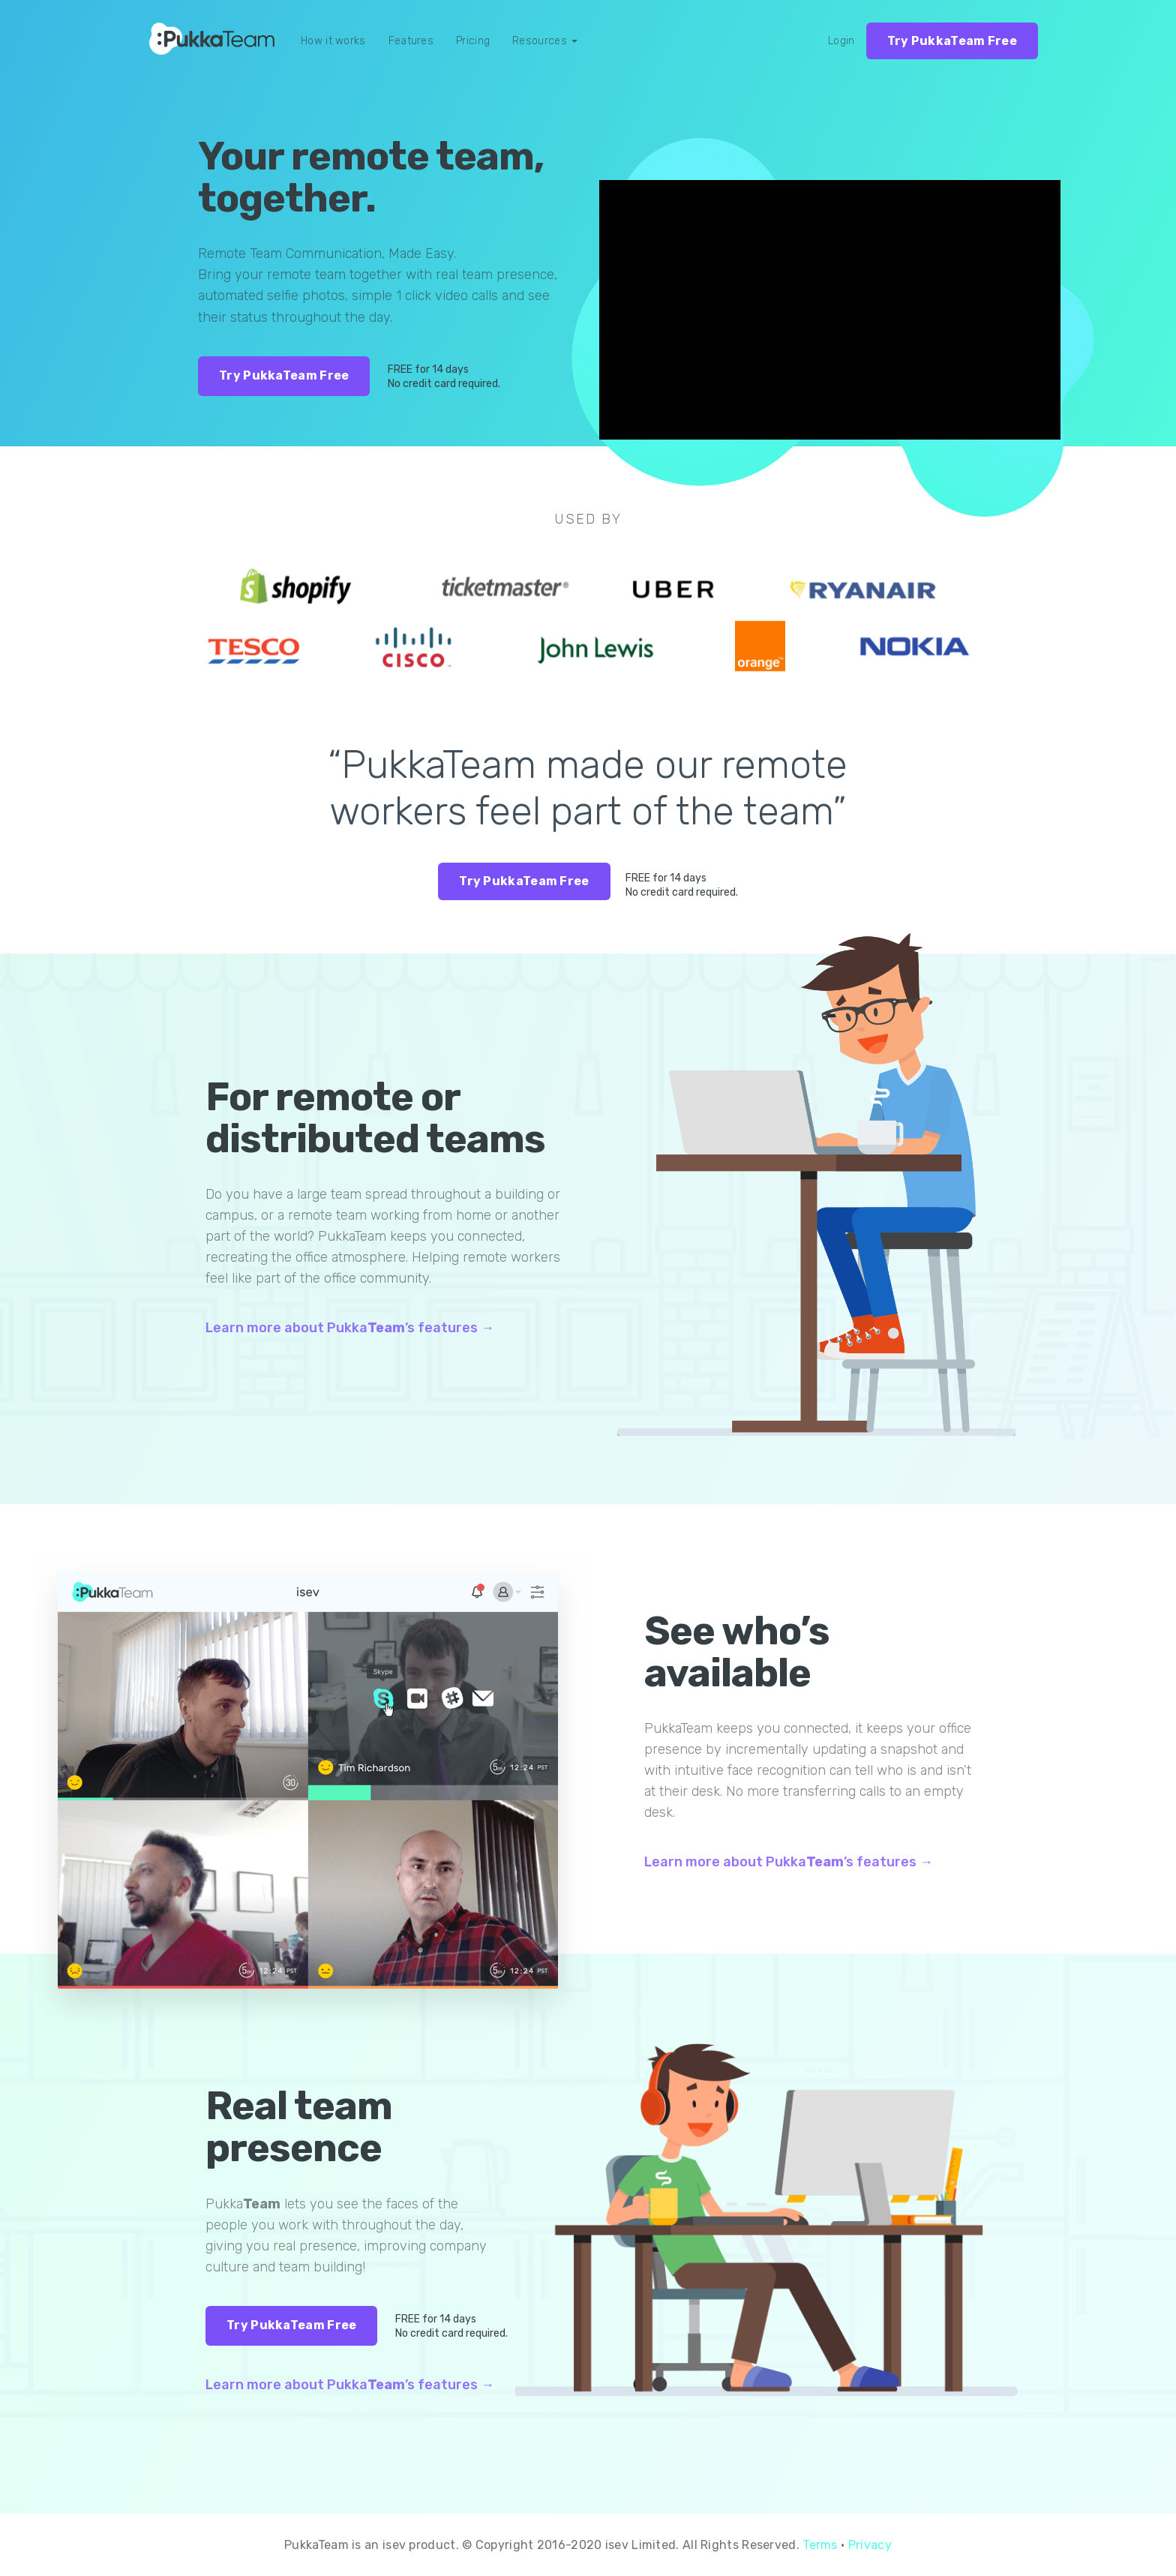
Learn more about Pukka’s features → (350, 1328)
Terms (820, 2545)
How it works (333, 41)
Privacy (870, 2545)
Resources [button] (545, 41)
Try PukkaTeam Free (952, 41)
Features (411, 41)
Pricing (473, 41)
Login (841, 41)
